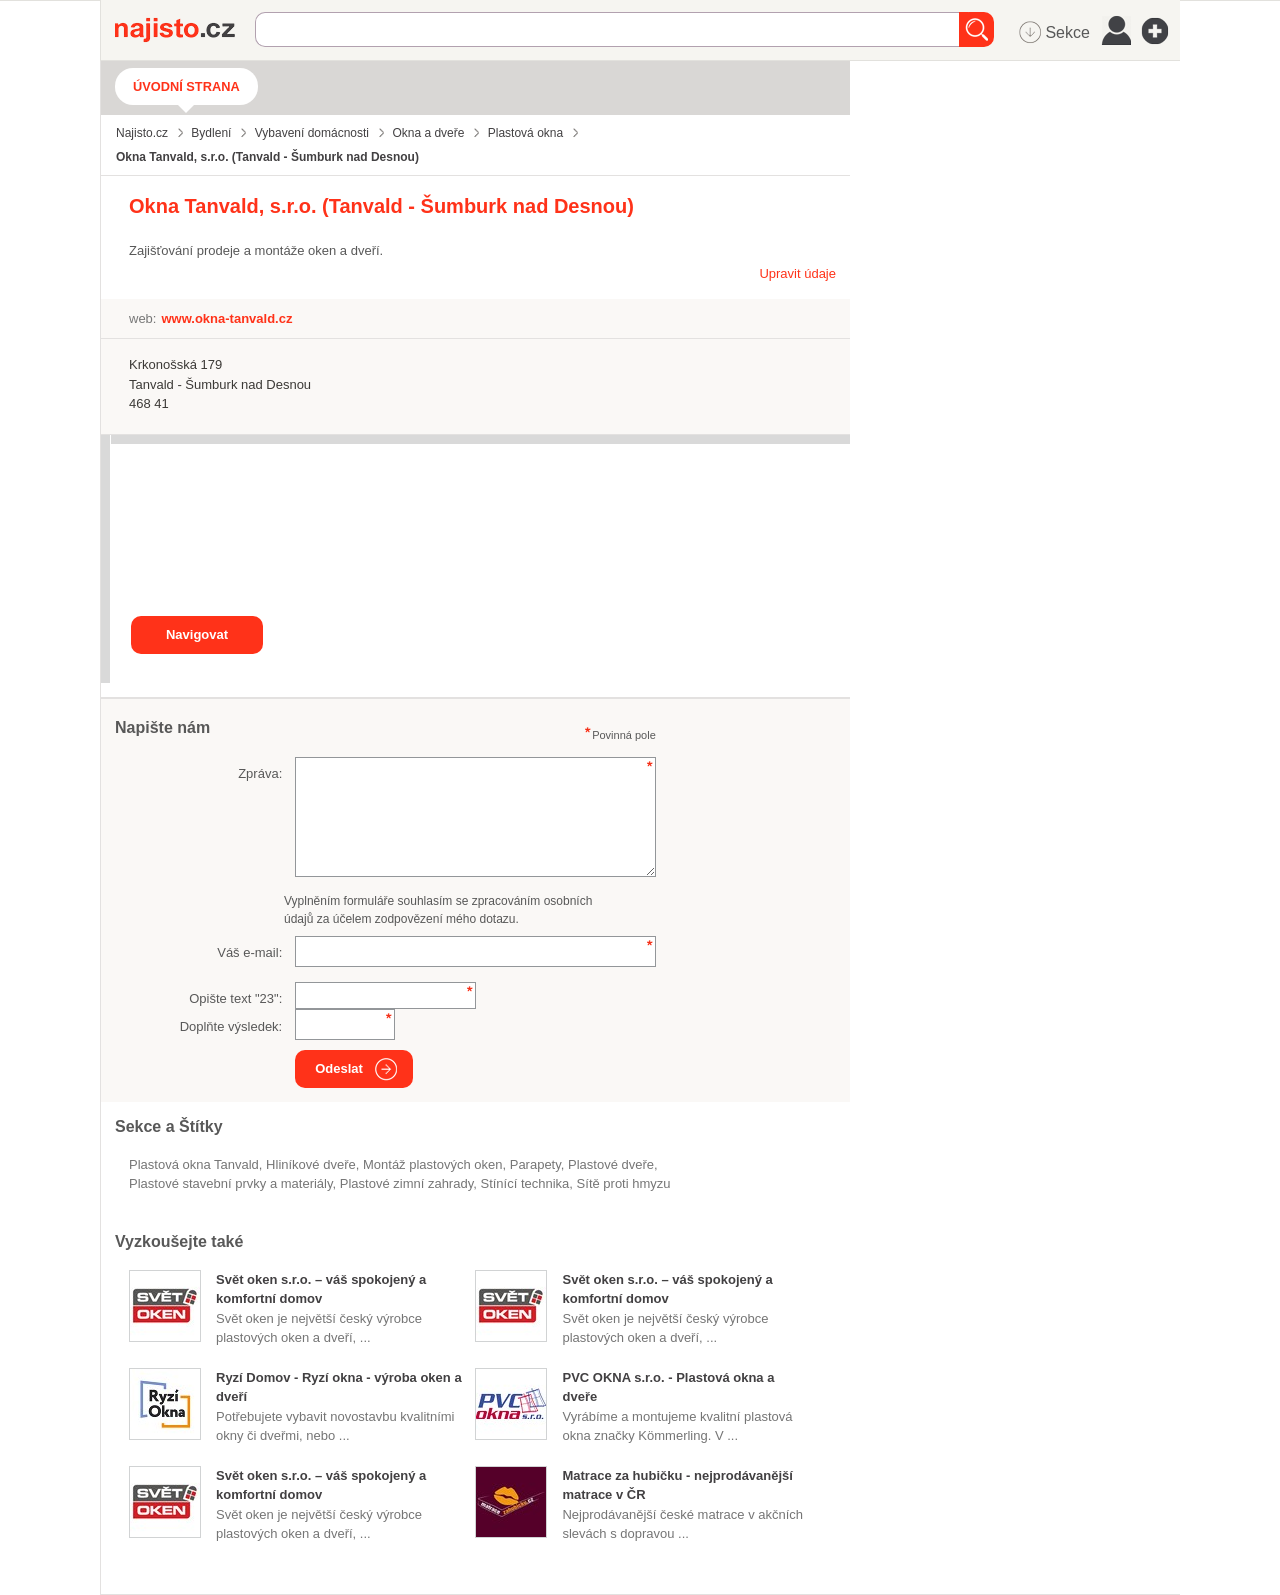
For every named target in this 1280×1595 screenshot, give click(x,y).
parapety (535, 1164)
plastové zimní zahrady (406, 1183)
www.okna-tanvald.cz (226, 318)
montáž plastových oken (432, 1164)
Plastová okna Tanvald (194, 1164)
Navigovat (197, 634)
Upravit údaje (797, 273)
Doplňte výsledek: (231, 1026)
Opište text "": (235, 998)
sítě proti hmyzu (624, 1183)
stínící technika (524, 1183)
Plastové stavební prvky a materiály (231, 1183)
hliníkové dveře (311, 1164)
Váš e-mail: (249, 952)
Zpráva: (260, 773)
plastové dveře (611, 1164)
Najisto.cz (185, 30)
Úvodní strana (186, 86)
